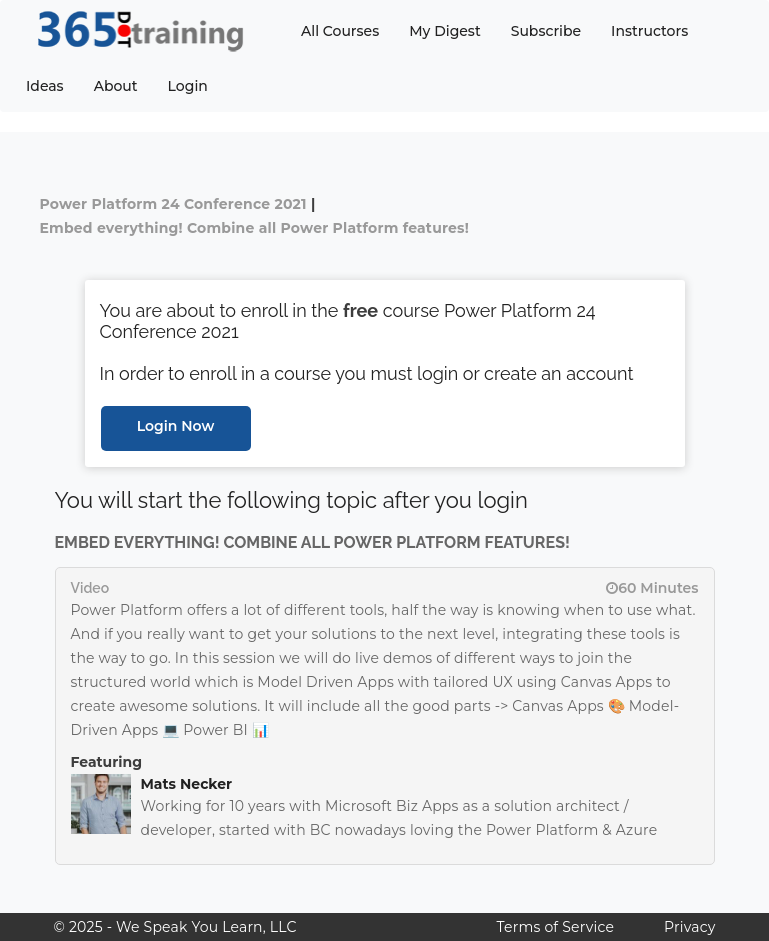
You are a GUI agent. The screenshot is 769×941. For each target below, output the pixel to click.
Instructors (649, 31)
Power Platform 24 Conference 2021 (173, 204)
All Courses (340, 31)
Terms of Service (555, 927)
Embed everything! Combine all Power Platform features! (255, 228)
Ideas (45, 86)
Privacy (689, 927)
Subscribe (546, 31)
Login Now (176, 426)
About (116, 86)
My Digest (444, 31)
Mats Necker (187, 784)
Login (188, 86)
